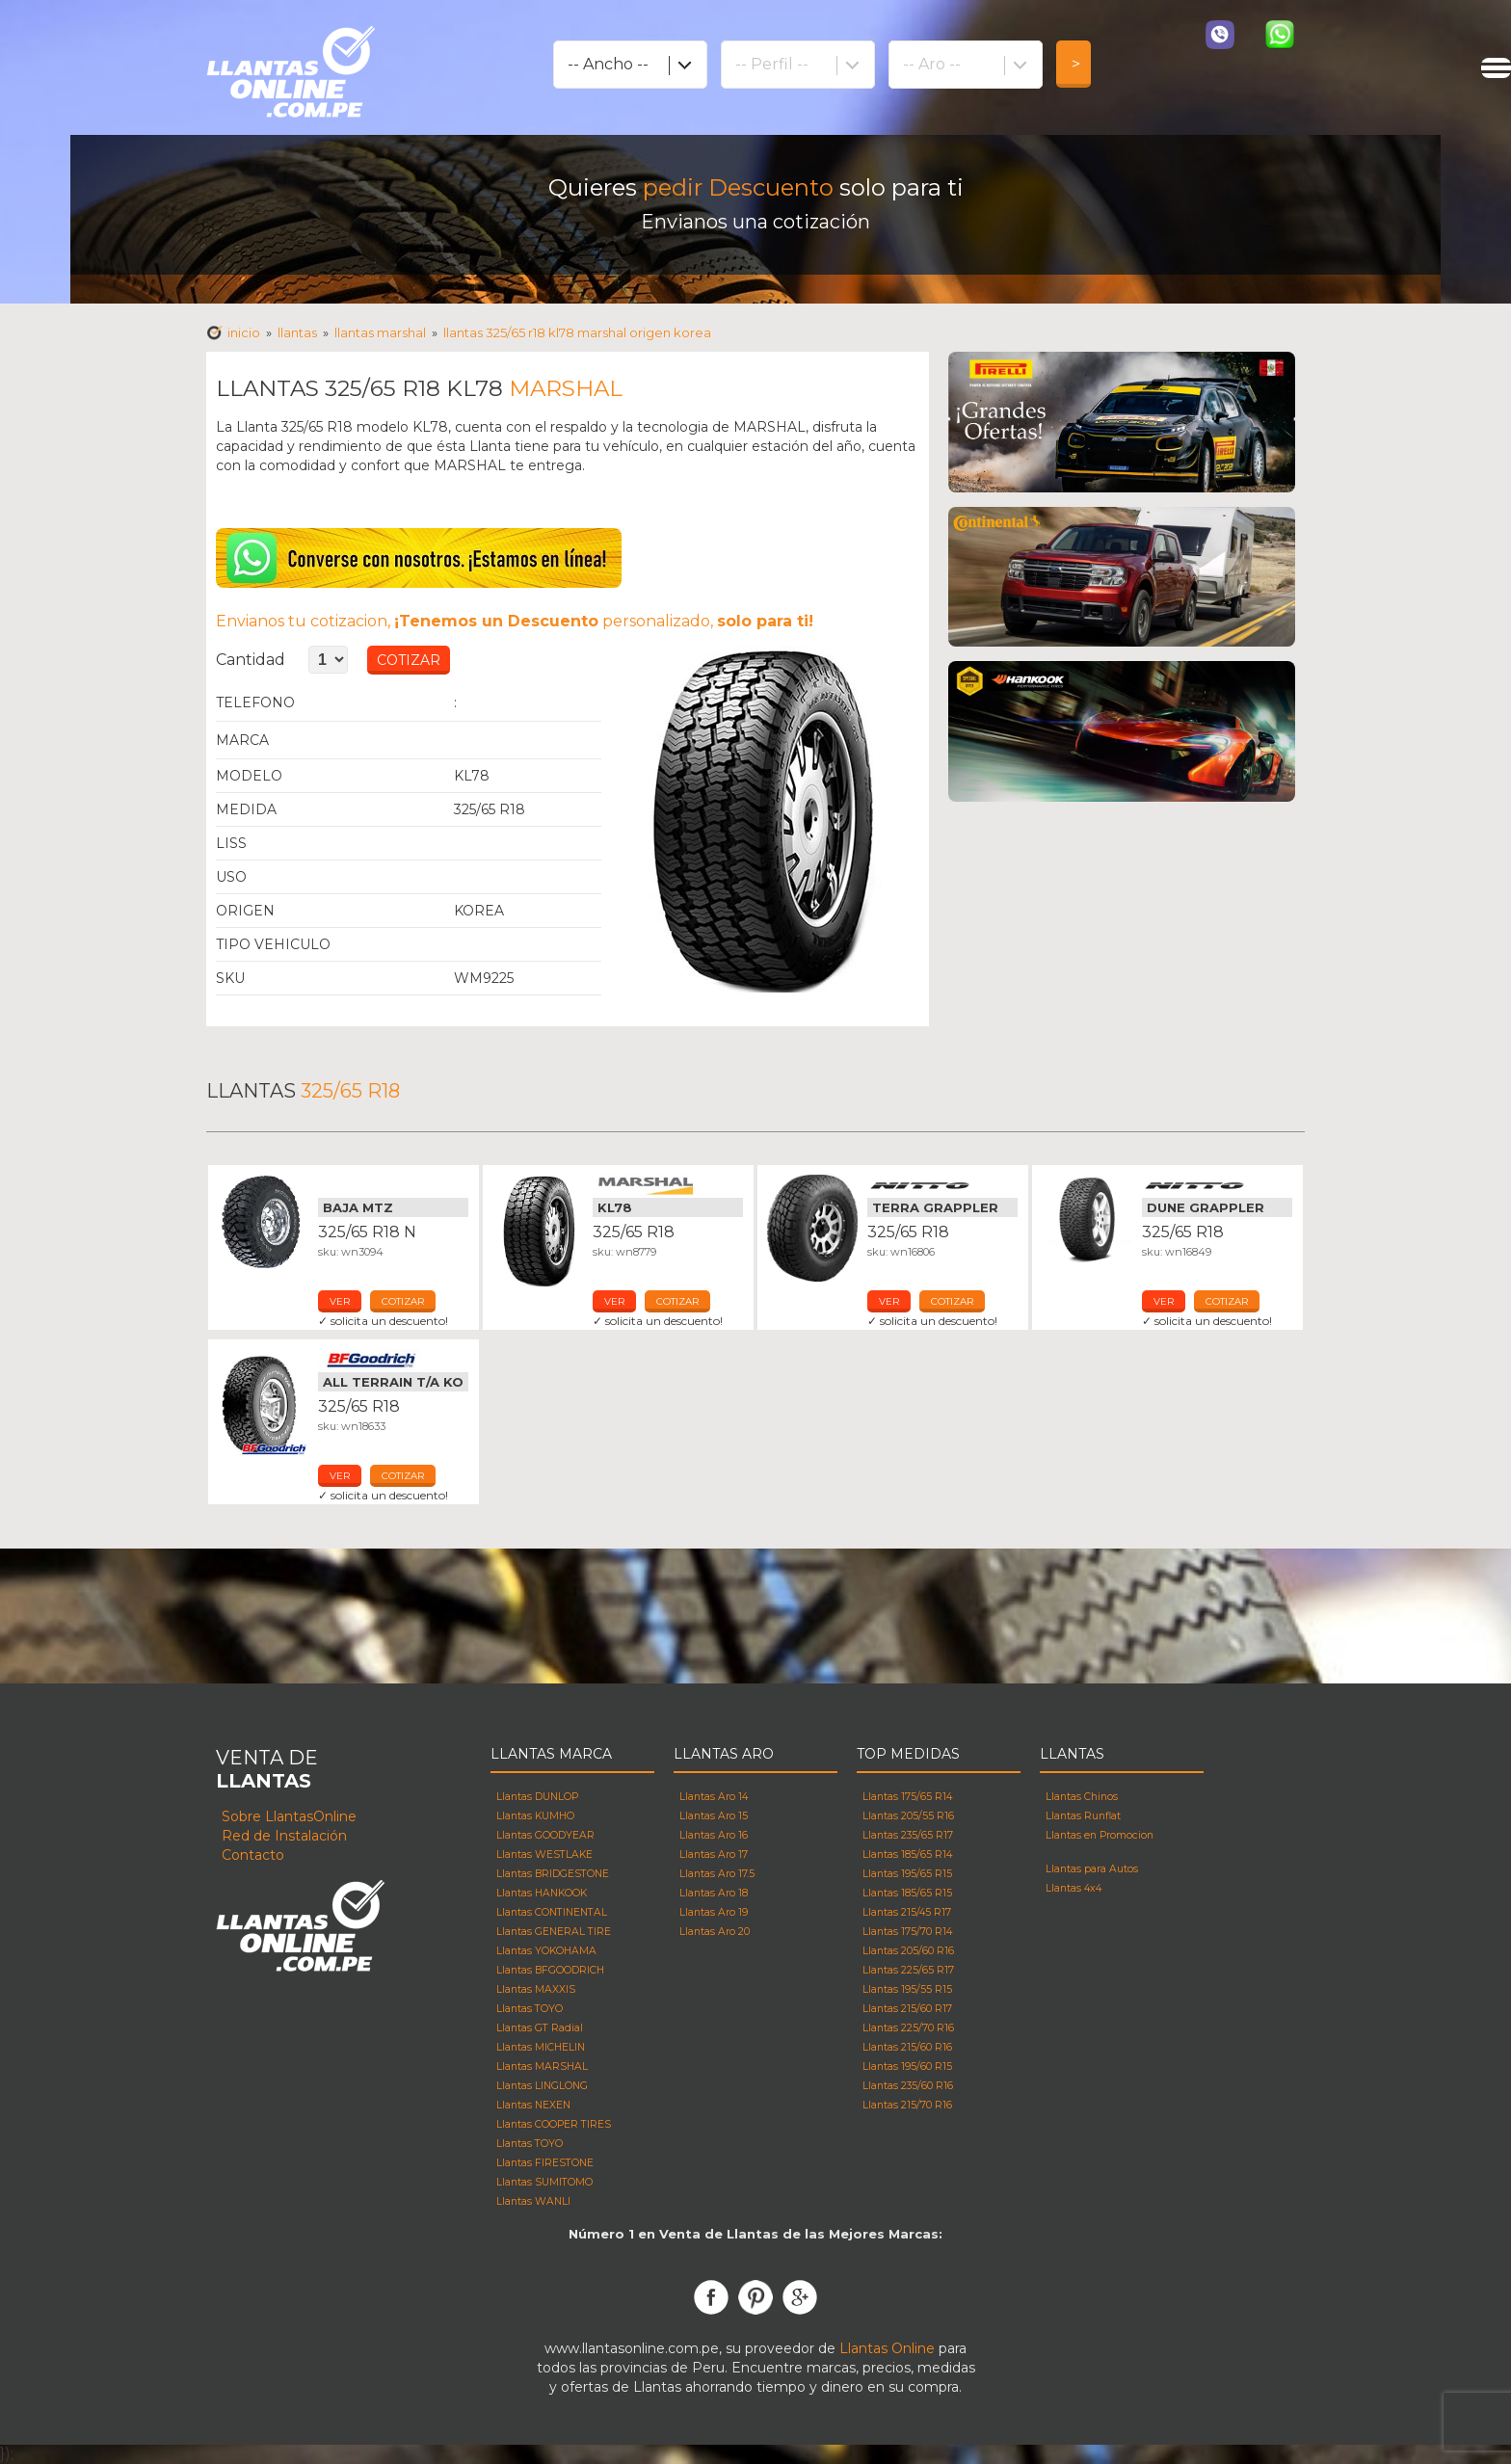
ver (340, 1301)
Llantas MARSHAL (380, 332)
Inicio (243, 332)
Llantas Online (887, 2348)
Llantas (297, 332)
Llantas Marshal (668, 1185)
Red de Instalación (284, 1835)
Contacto (253, 1855)
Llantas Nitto (942, 1185)
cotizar (403, 1301)
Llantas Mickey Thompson (393, 1185)
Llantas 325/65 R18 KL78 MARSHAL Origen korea (577, 332)
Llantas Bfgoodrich (393, 1359)
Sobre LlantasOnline (289, 1816)
